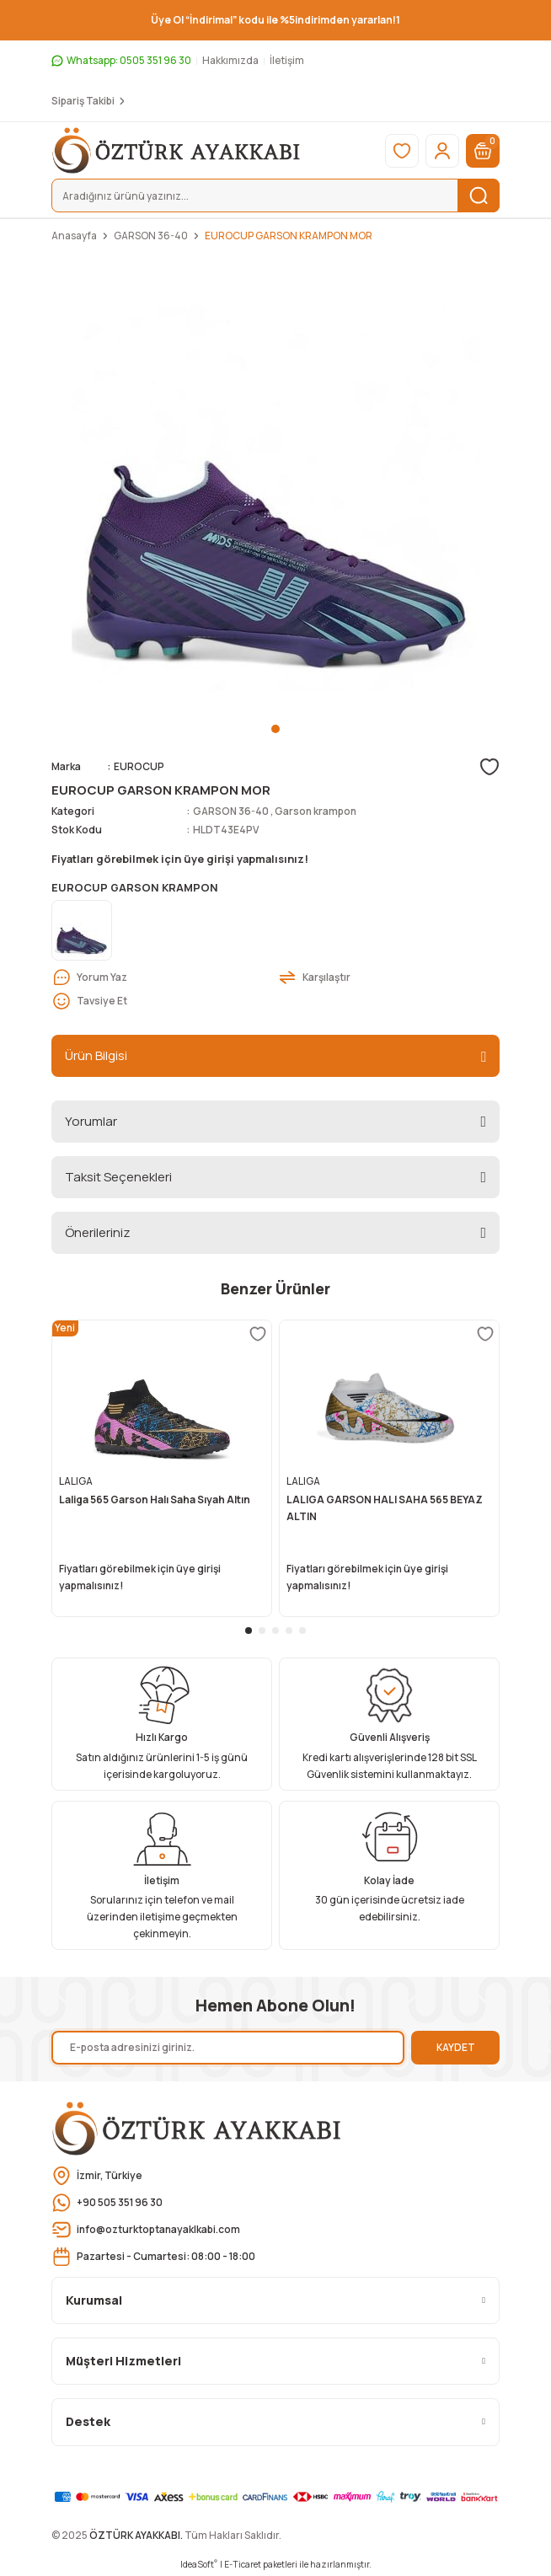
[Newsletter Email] (227, 2048)
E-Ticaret (242, 2564)
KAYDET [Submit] (455, 2047)
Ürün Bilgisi (96, 1055)
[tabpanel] (275, 487)
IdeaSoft (198, 2564)
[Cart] (483, 151)
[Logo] (176, 150)
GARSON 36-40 (231, 811)
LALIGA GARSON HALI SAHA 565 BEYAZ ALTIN (384, 1508)
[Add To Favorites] (489, 767)
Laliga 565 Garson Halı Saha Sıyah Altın (154, 1499)
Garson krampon (315, 811)
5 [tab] (302, 1630)
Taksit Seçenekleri (118, 1177)
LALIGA (76, 1481)
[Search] (275, 195)
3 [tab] (275, 1630)
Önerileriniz (98, 1232)
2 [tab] (262, 1630)
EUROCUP (139, 766)
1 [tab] (275, 729)
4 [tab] (289, 1630)
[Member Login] (442, 151)
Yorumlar (91, 1121)
